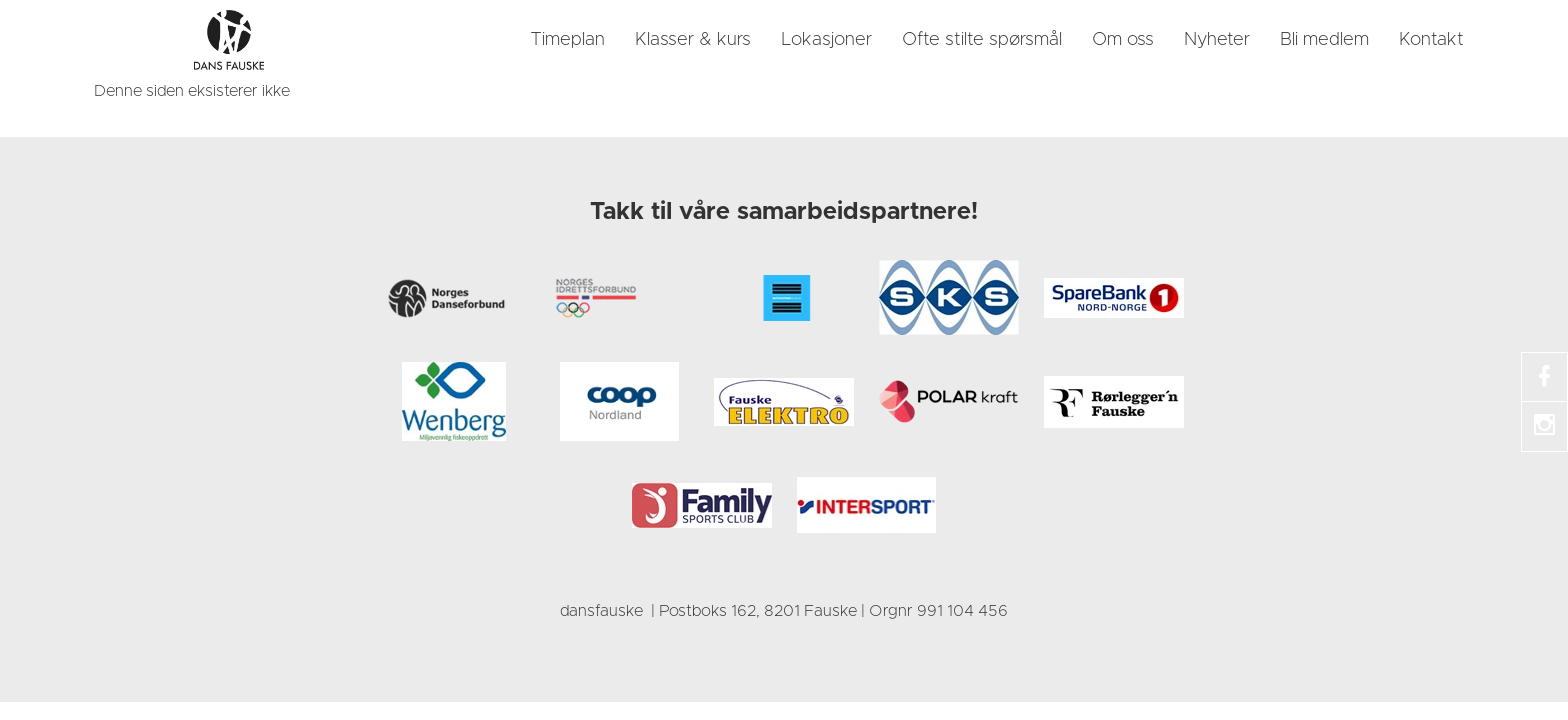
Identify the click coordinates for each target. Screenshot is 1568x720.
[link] (229, 40)
